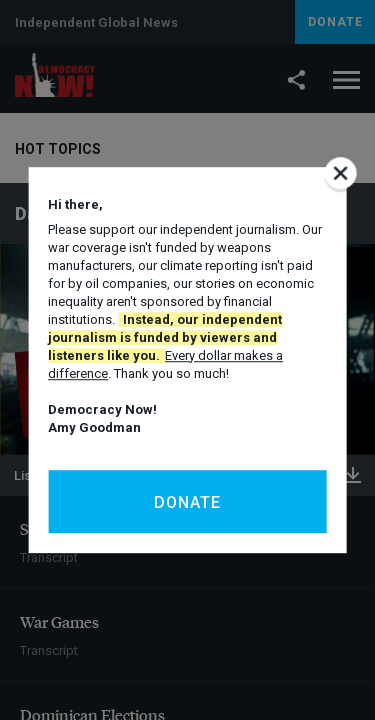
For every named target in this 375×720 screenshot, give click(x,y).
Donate (187, 502)
